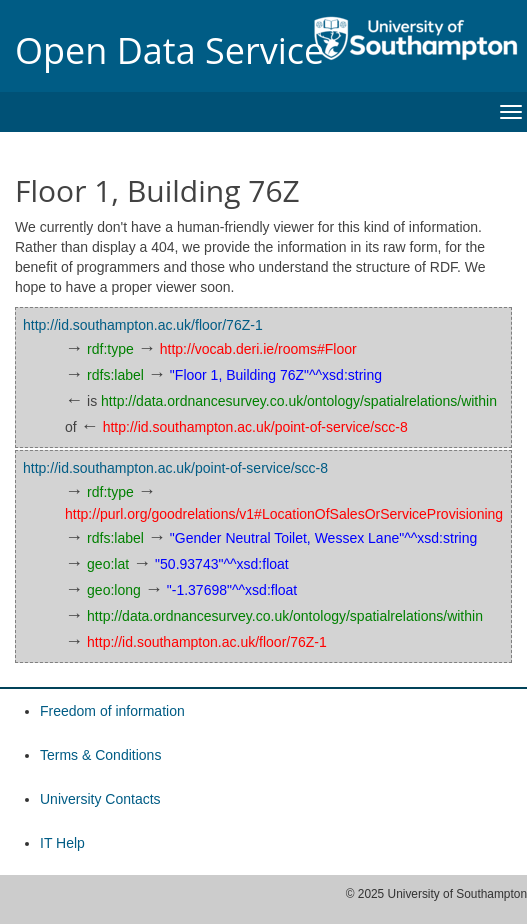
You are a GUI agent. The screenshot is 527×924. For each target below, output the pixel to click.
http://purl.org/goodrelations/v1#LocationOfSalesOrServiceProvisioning (284, 514)
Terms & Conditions (100, 755)
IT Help (62, 843)
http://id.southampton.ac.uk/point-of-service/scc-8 (255, 427)
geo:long (114, 590)
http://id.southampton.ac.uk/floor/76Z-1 (143, 325)
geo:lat (108, 564)
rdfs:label (115, 375)
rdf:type (110, 349)
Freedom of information (112, 711)
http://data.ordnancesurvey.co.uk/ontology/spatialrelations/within (299, 401)
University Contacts (100, 799)
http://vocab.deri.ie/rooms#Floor (258, 349)
